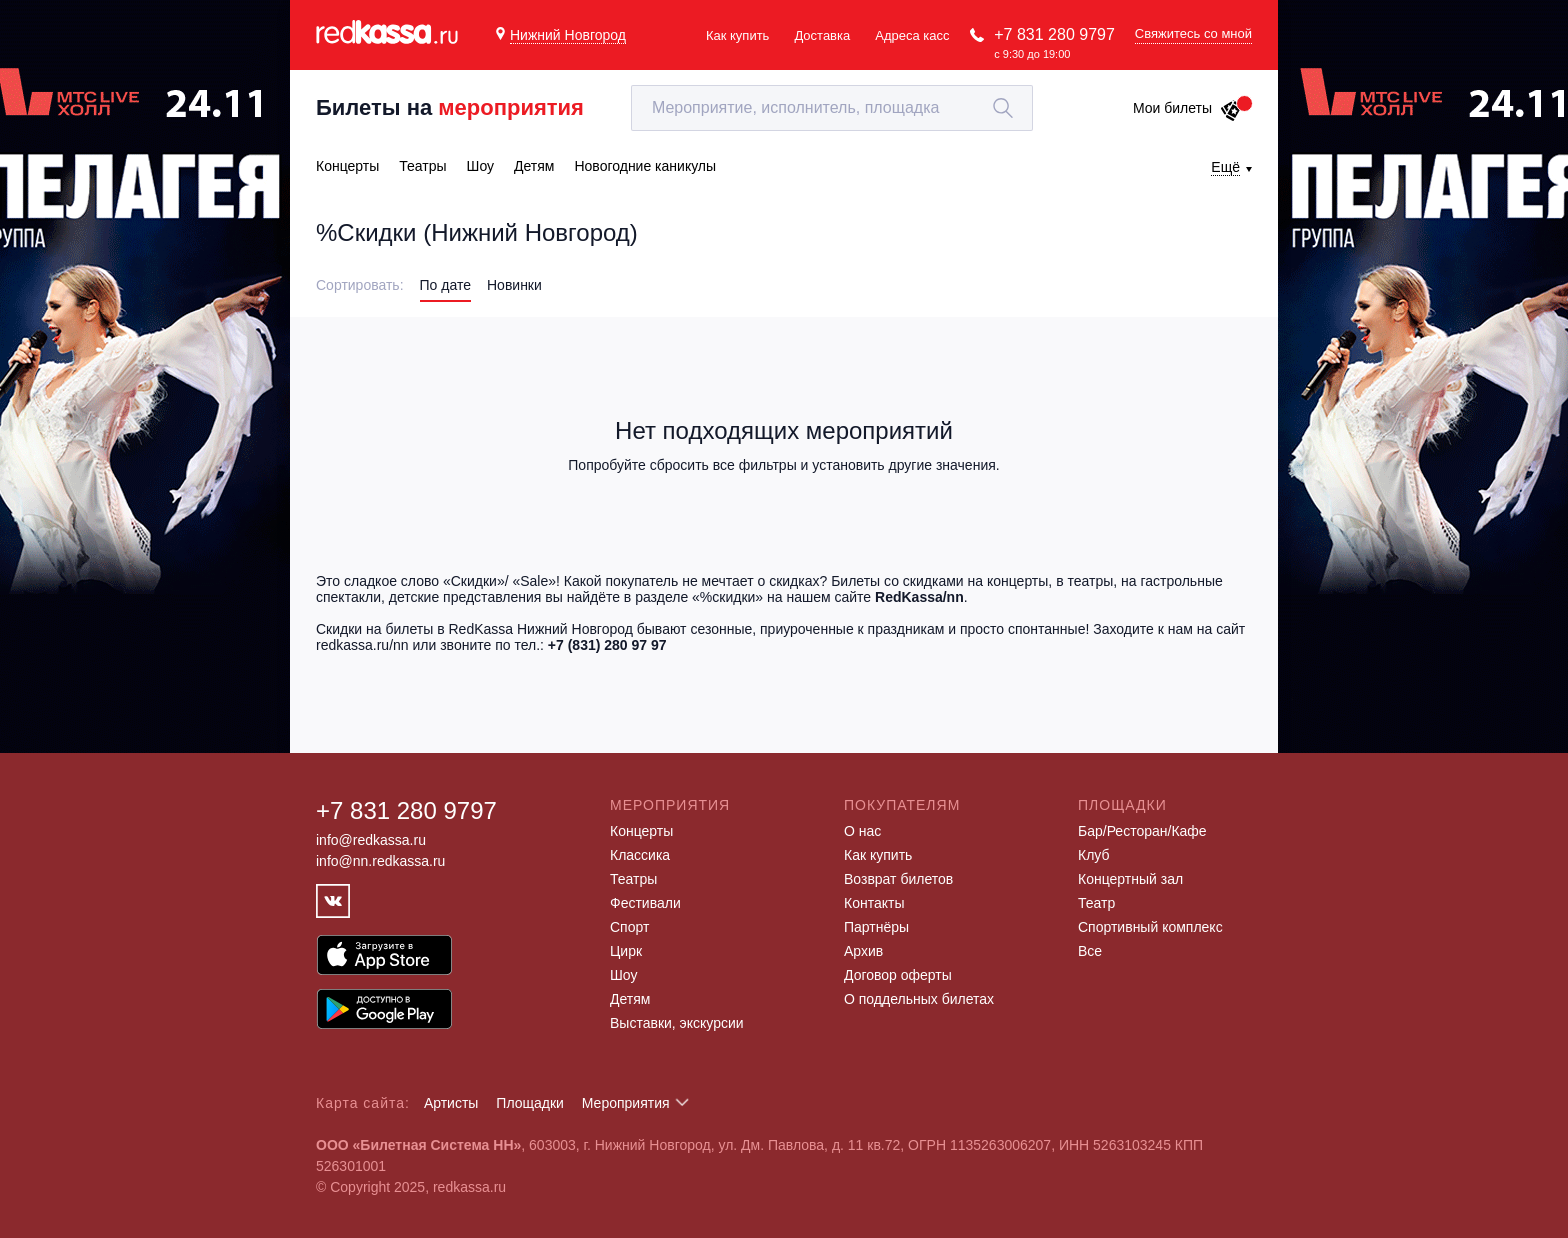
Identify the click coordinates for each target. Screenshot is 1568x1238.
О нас (862, 831)
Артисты (451, 1103)
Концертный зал (1130, 879)
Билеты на (450, 107)
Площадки (530, 1103)
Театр (1096, 903)
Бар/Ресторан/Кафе (1142, 831)
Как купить (737, 35)
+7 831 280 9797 (1054, 34)
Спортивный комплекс (1150, 927)
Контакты (874, 903)
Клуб (1094, 855)
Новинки (514, 285)
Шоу (623, 975)
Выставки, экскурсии (677, 1023)
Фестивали (645, 903)
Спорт (629, 927)
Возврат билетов (898, 879)
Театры (633, 879)
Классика (640, 855)
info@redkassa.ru (371, 840)
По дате (445, 285)
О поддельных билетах (919, 999)
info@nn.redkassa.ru (380, 861)
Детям (630, 999)
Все (1090, 951)
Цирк (626, 951)
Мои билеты (1187, 108)
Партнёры (876, 927)
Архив (863, 951)
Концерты (641, 831)
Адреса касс (912, 35)
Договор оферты (898, 975)
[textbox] (832, 108)
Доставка (822, 35)
